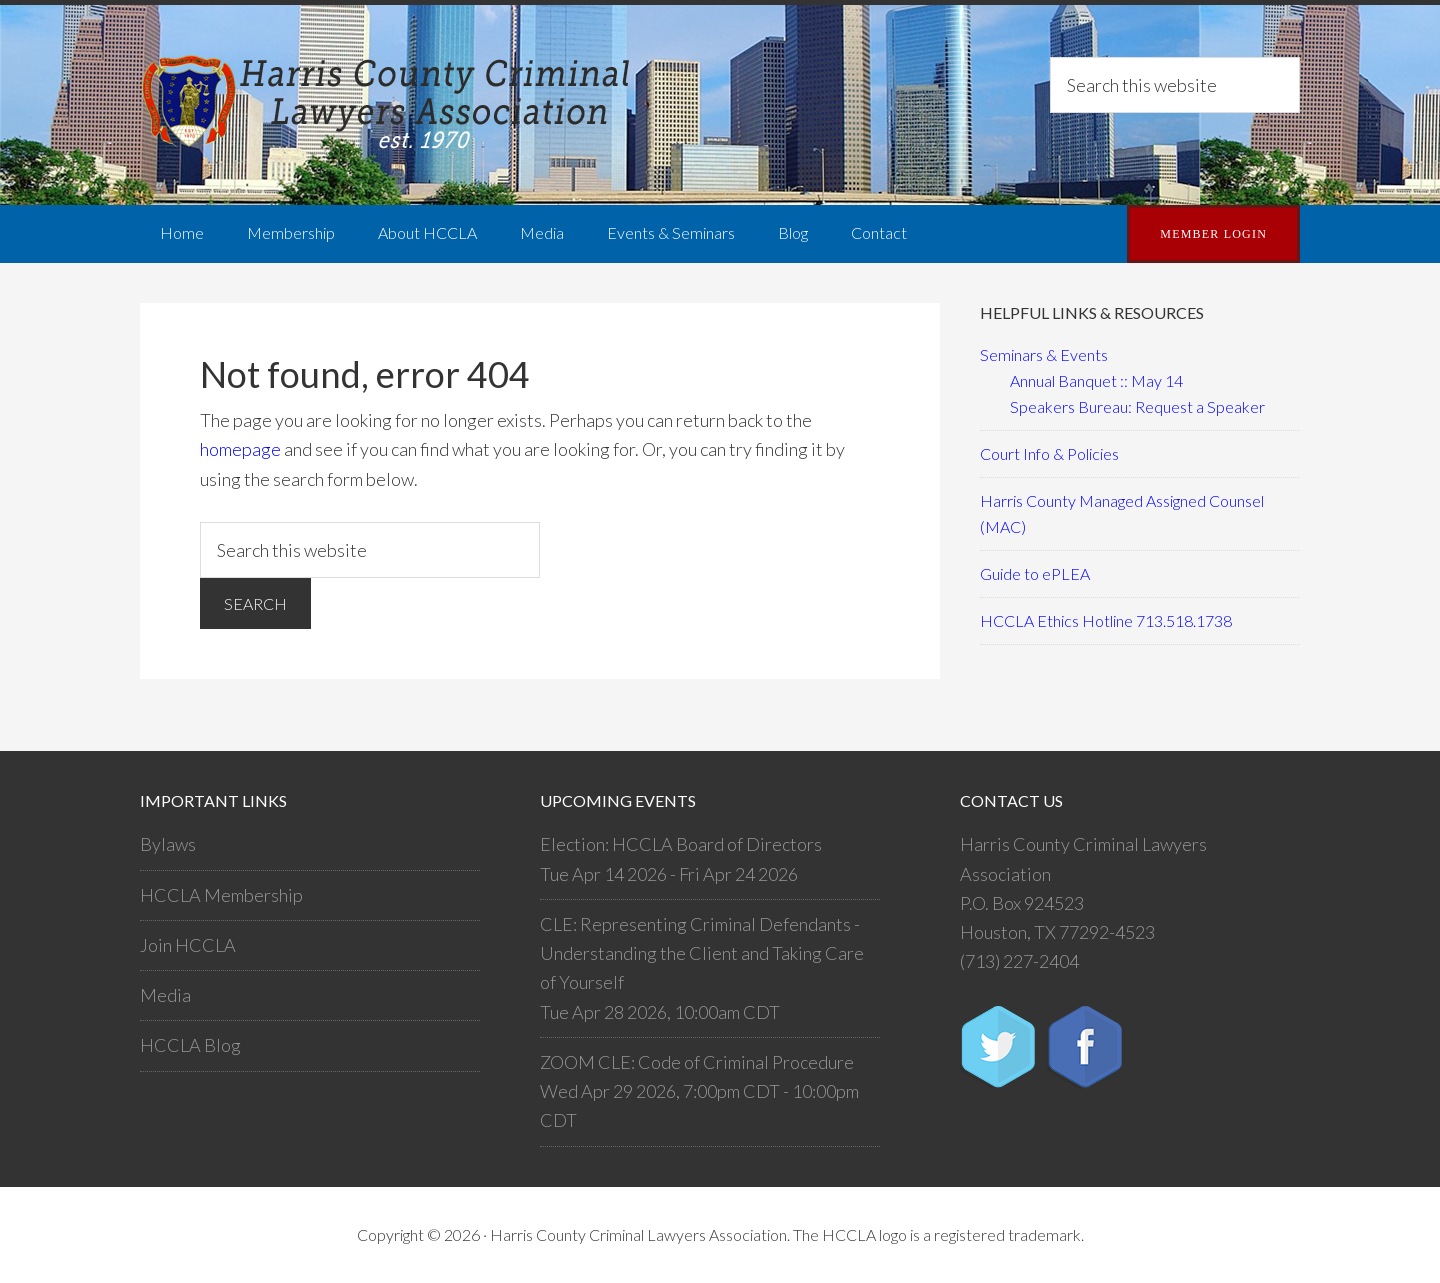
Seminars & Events (1044, 354)
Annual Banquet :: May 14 (1096, 380)
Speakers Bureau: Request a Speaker (1137, 406)
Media (165, 995)
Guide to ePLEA (1035, 573)
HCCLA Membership (221, 895)
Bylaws (168, 844)
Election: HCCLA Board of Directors (681, 844)
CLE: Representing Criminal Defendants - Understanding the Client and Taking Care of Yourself (702, 953)
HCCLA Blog (190, 1045)
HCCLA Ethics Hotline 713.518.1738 (1106, 620)
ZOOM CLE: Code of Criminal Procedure (697, 1062)
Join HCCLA (188, 945)
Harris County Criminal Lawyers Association (390, 105)
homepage (240, 449)
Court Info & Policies (1049, 453)
